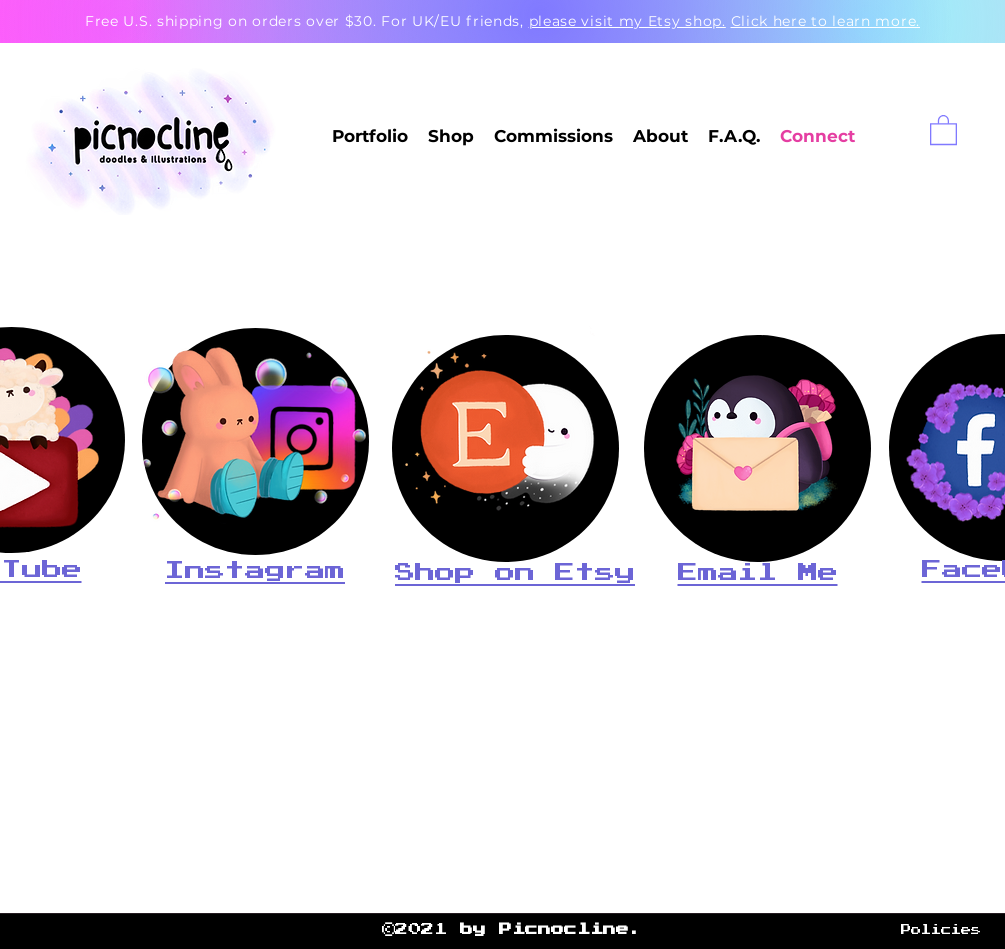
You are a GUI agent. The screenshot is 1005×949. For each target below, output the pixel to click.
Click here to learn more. (826, 21)
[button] (943, 129)
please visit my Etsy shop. (627, 21)
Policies (941, 930)
